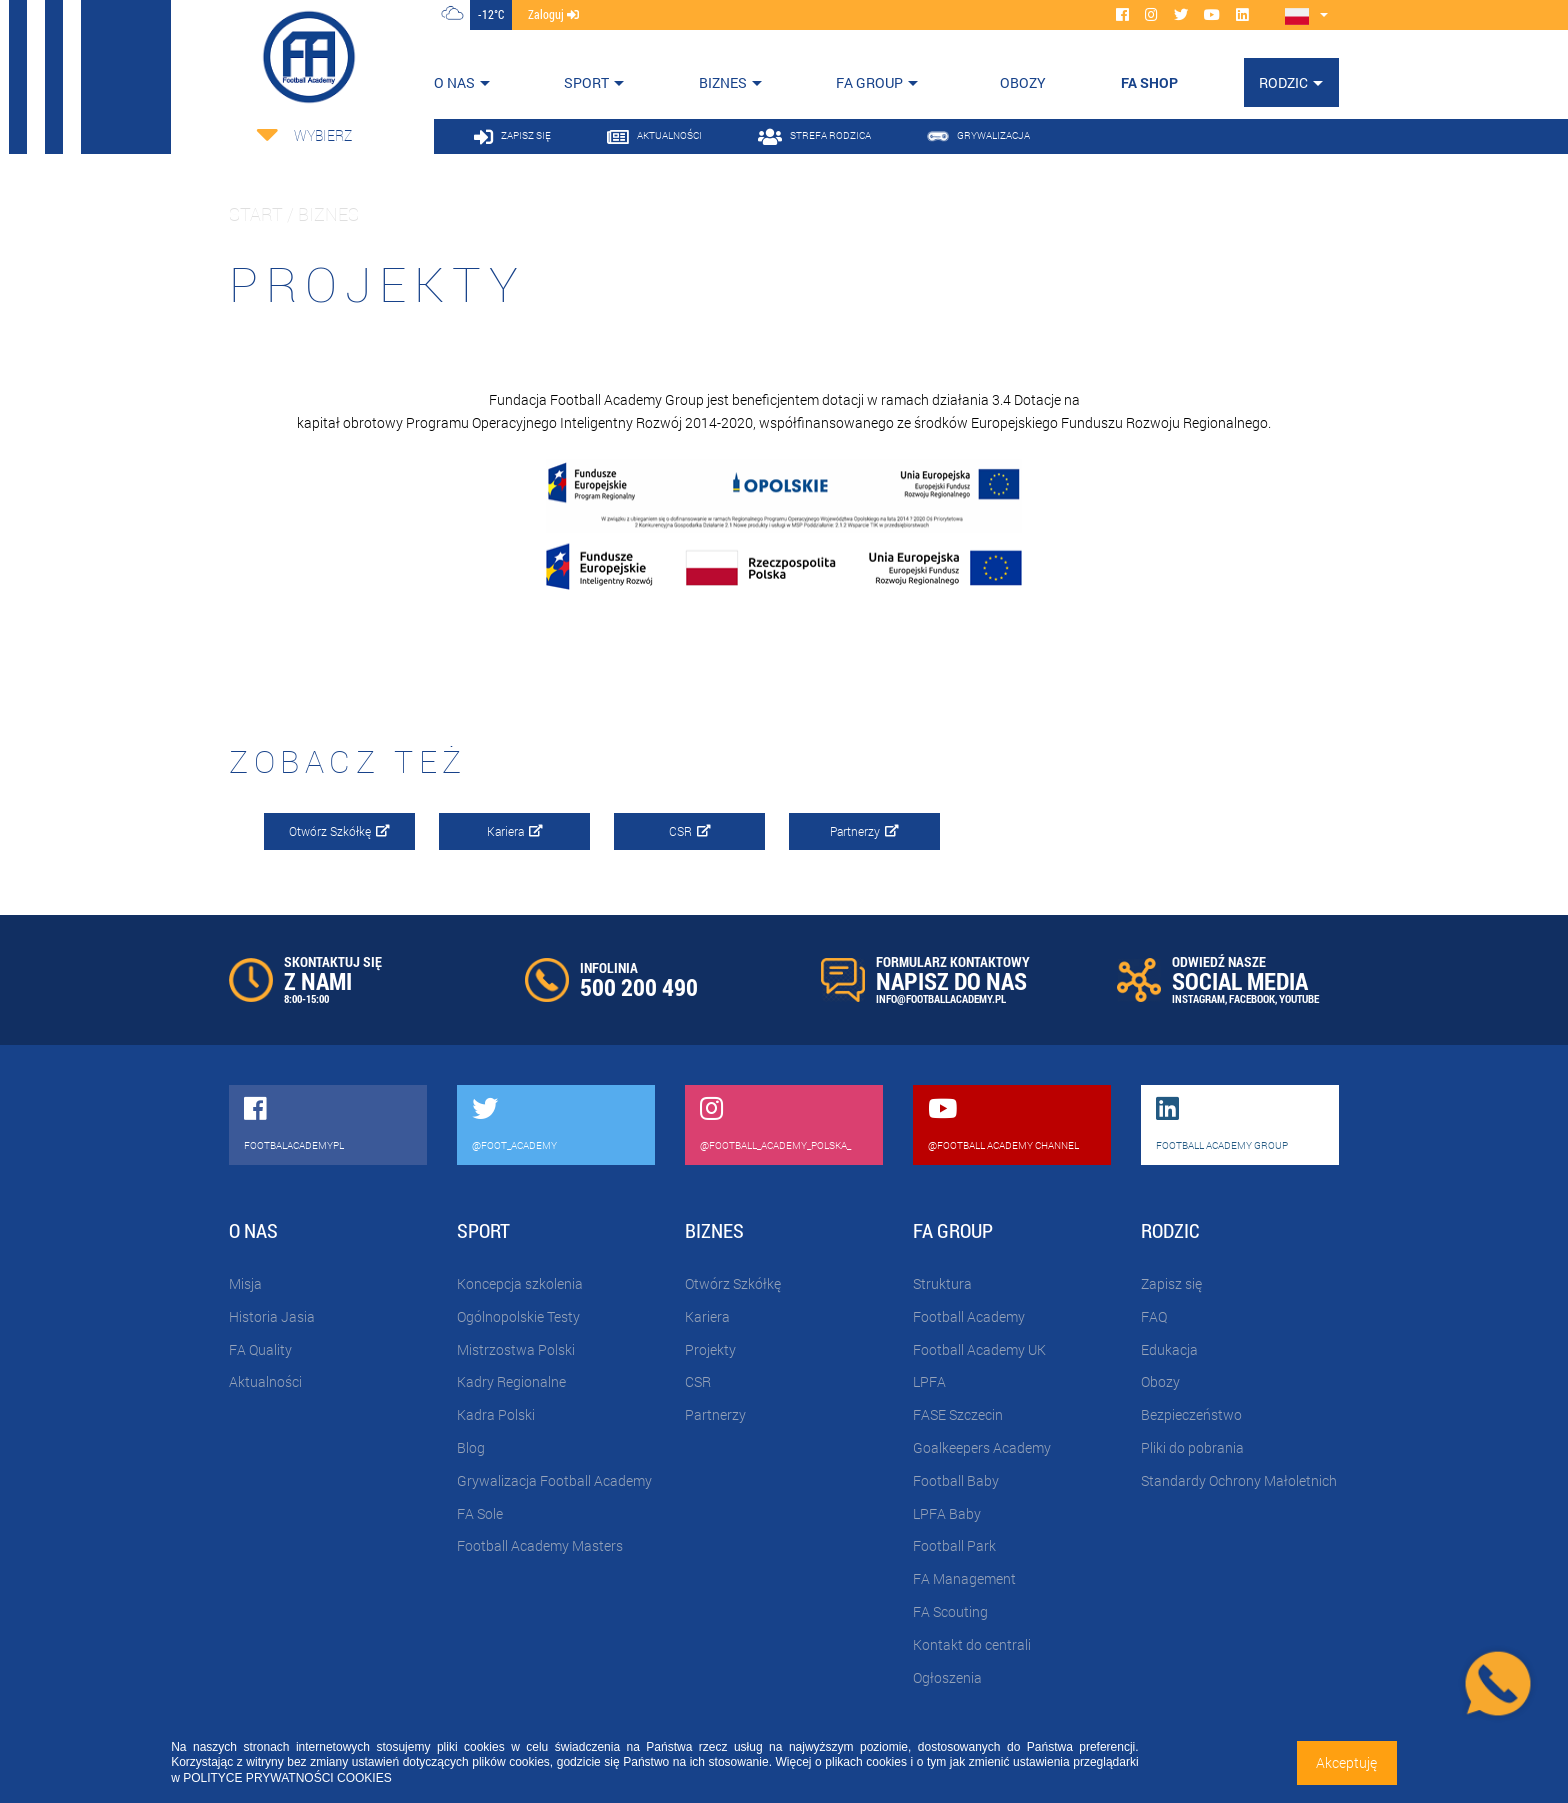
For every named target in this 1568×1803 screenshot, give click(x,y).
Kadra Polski (496, 1414)
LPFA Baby (947, 1513)
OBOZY (1023, 82)
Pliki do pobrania (1192, 1447)
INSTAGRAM (1198, 998)
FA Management (964, 1578)
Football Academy (969, 1316)
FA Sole (480, 1513)
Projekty (710, 1349)
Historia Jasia (272, 1316)
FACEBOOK (1252, 998)
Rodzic (1283, 82)
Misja (245, 1283)
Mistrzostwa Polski (516, 1349)
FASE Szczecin (958, 1414)
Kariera (515, 831)
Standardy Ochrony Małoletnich (1239, 1480)
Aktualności (265, 1381)
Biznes (723, 82)
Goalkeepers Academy (982, 1447)
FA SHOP (1149, 82)
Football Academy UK (979, 1349)
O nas (454, 82)
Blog (471, 1447)
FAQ (1154, 1316)
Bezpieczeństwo (1191, 1414)
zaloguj (553, 14)
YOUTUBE (1299, 998)
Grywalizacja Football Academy (554, 1480)
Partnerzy (864, 831)
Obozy (1160, 1381)
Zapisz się (1171, 1283)
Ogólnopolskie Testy (518, 1316)
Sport (586, 82)
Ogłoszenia (947, 1677)
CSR (690, 831)
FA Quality (260, 1349)
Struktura (942, 1283)
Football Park (954, 1545)
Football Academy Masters (540, 1545)
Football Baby (956, 1480)
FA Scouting (950, 1611)
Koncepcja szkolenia (520, 1283)
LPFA (929, 1381)
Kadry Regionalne (511, 1381)
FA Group (869, 82)
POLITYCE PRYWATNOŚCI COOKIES (287, 1778)
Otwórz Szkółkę (339, 831)
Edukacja (1169, 1349)
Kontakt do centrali (972, 1644)
